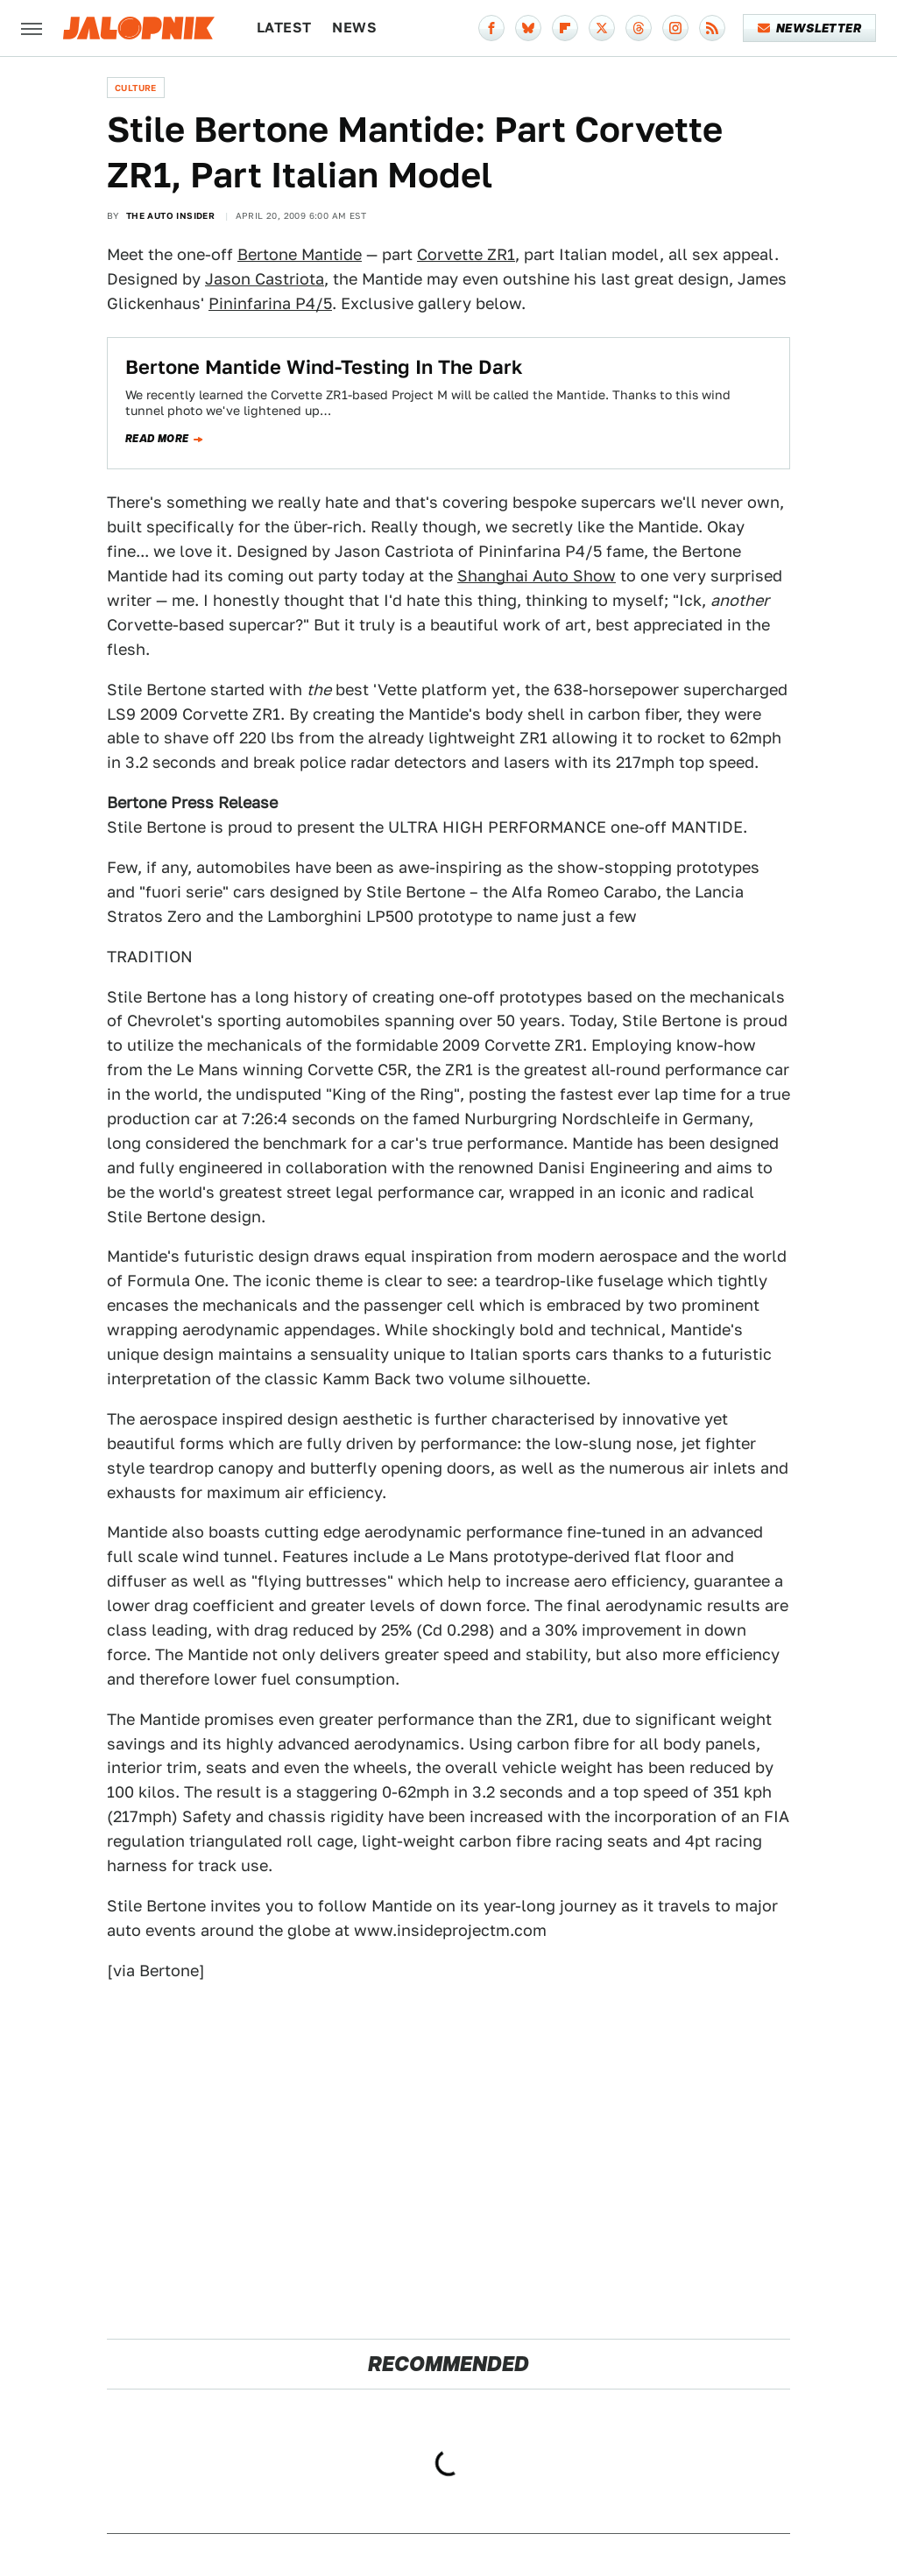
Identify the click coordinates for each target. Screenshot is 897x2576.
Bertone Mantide (299, 254)
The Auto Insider (170, 215)
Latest (284, 27)
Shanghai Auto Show (536, 576)
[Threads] (638, 28)
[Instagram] (675, 28)
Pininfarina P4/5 (270, 303)
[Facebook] (491, 28)
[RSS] (712, 28)
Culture (136, 87)
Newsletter (810, 28)
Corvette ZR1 (466, 254)
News (354, 27)
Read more (157, 439)
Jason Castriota (264, 279)
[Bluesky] (528, 28)
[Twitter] (602, 28)
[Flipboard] (565, 28)
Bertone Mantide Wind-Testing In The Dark (324, 366)
